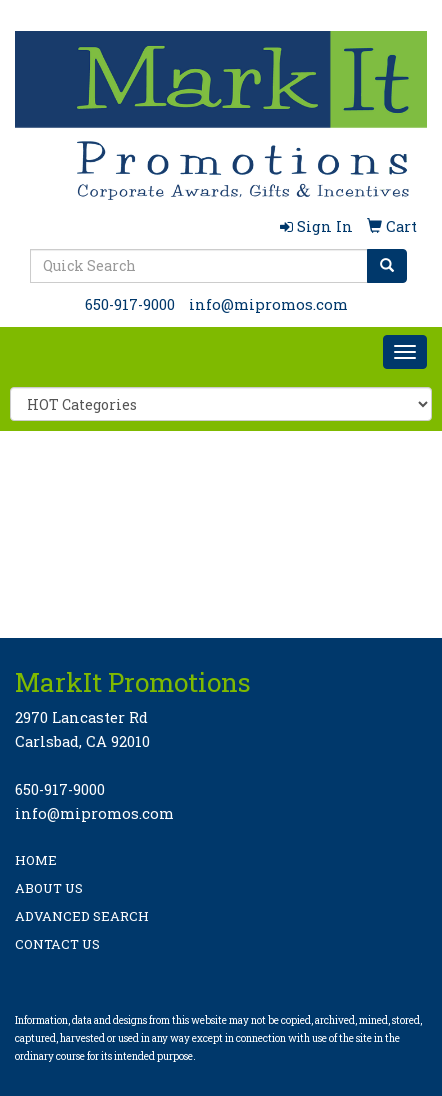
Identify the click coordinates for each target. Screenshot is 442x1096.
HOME (36, 860)
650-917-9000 (130, 304)
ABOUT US (49, 888)
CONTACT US (57, 944)
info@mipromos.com (268, 304)
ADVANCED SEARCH (82, 916)
